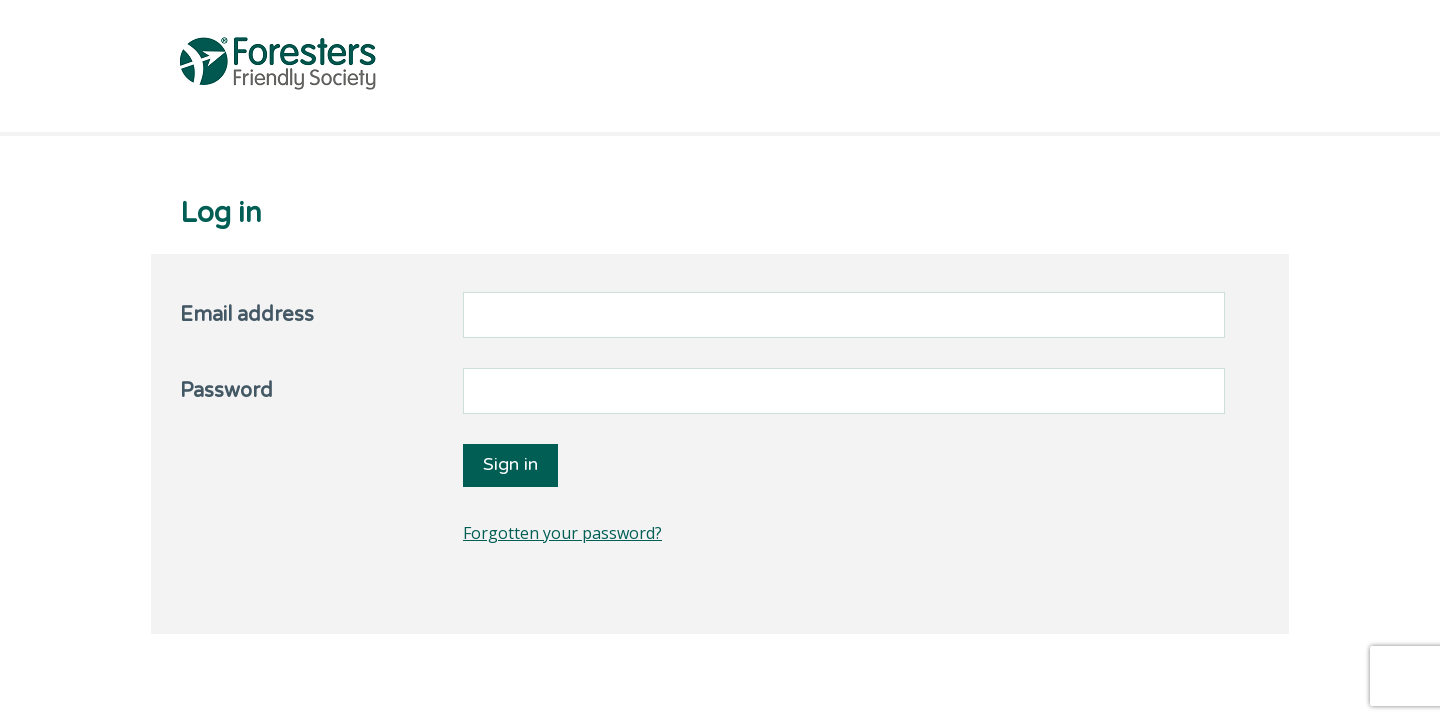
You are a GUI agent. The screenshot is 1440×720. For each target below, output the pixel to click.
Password (226, 391)
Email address (247, 315)
